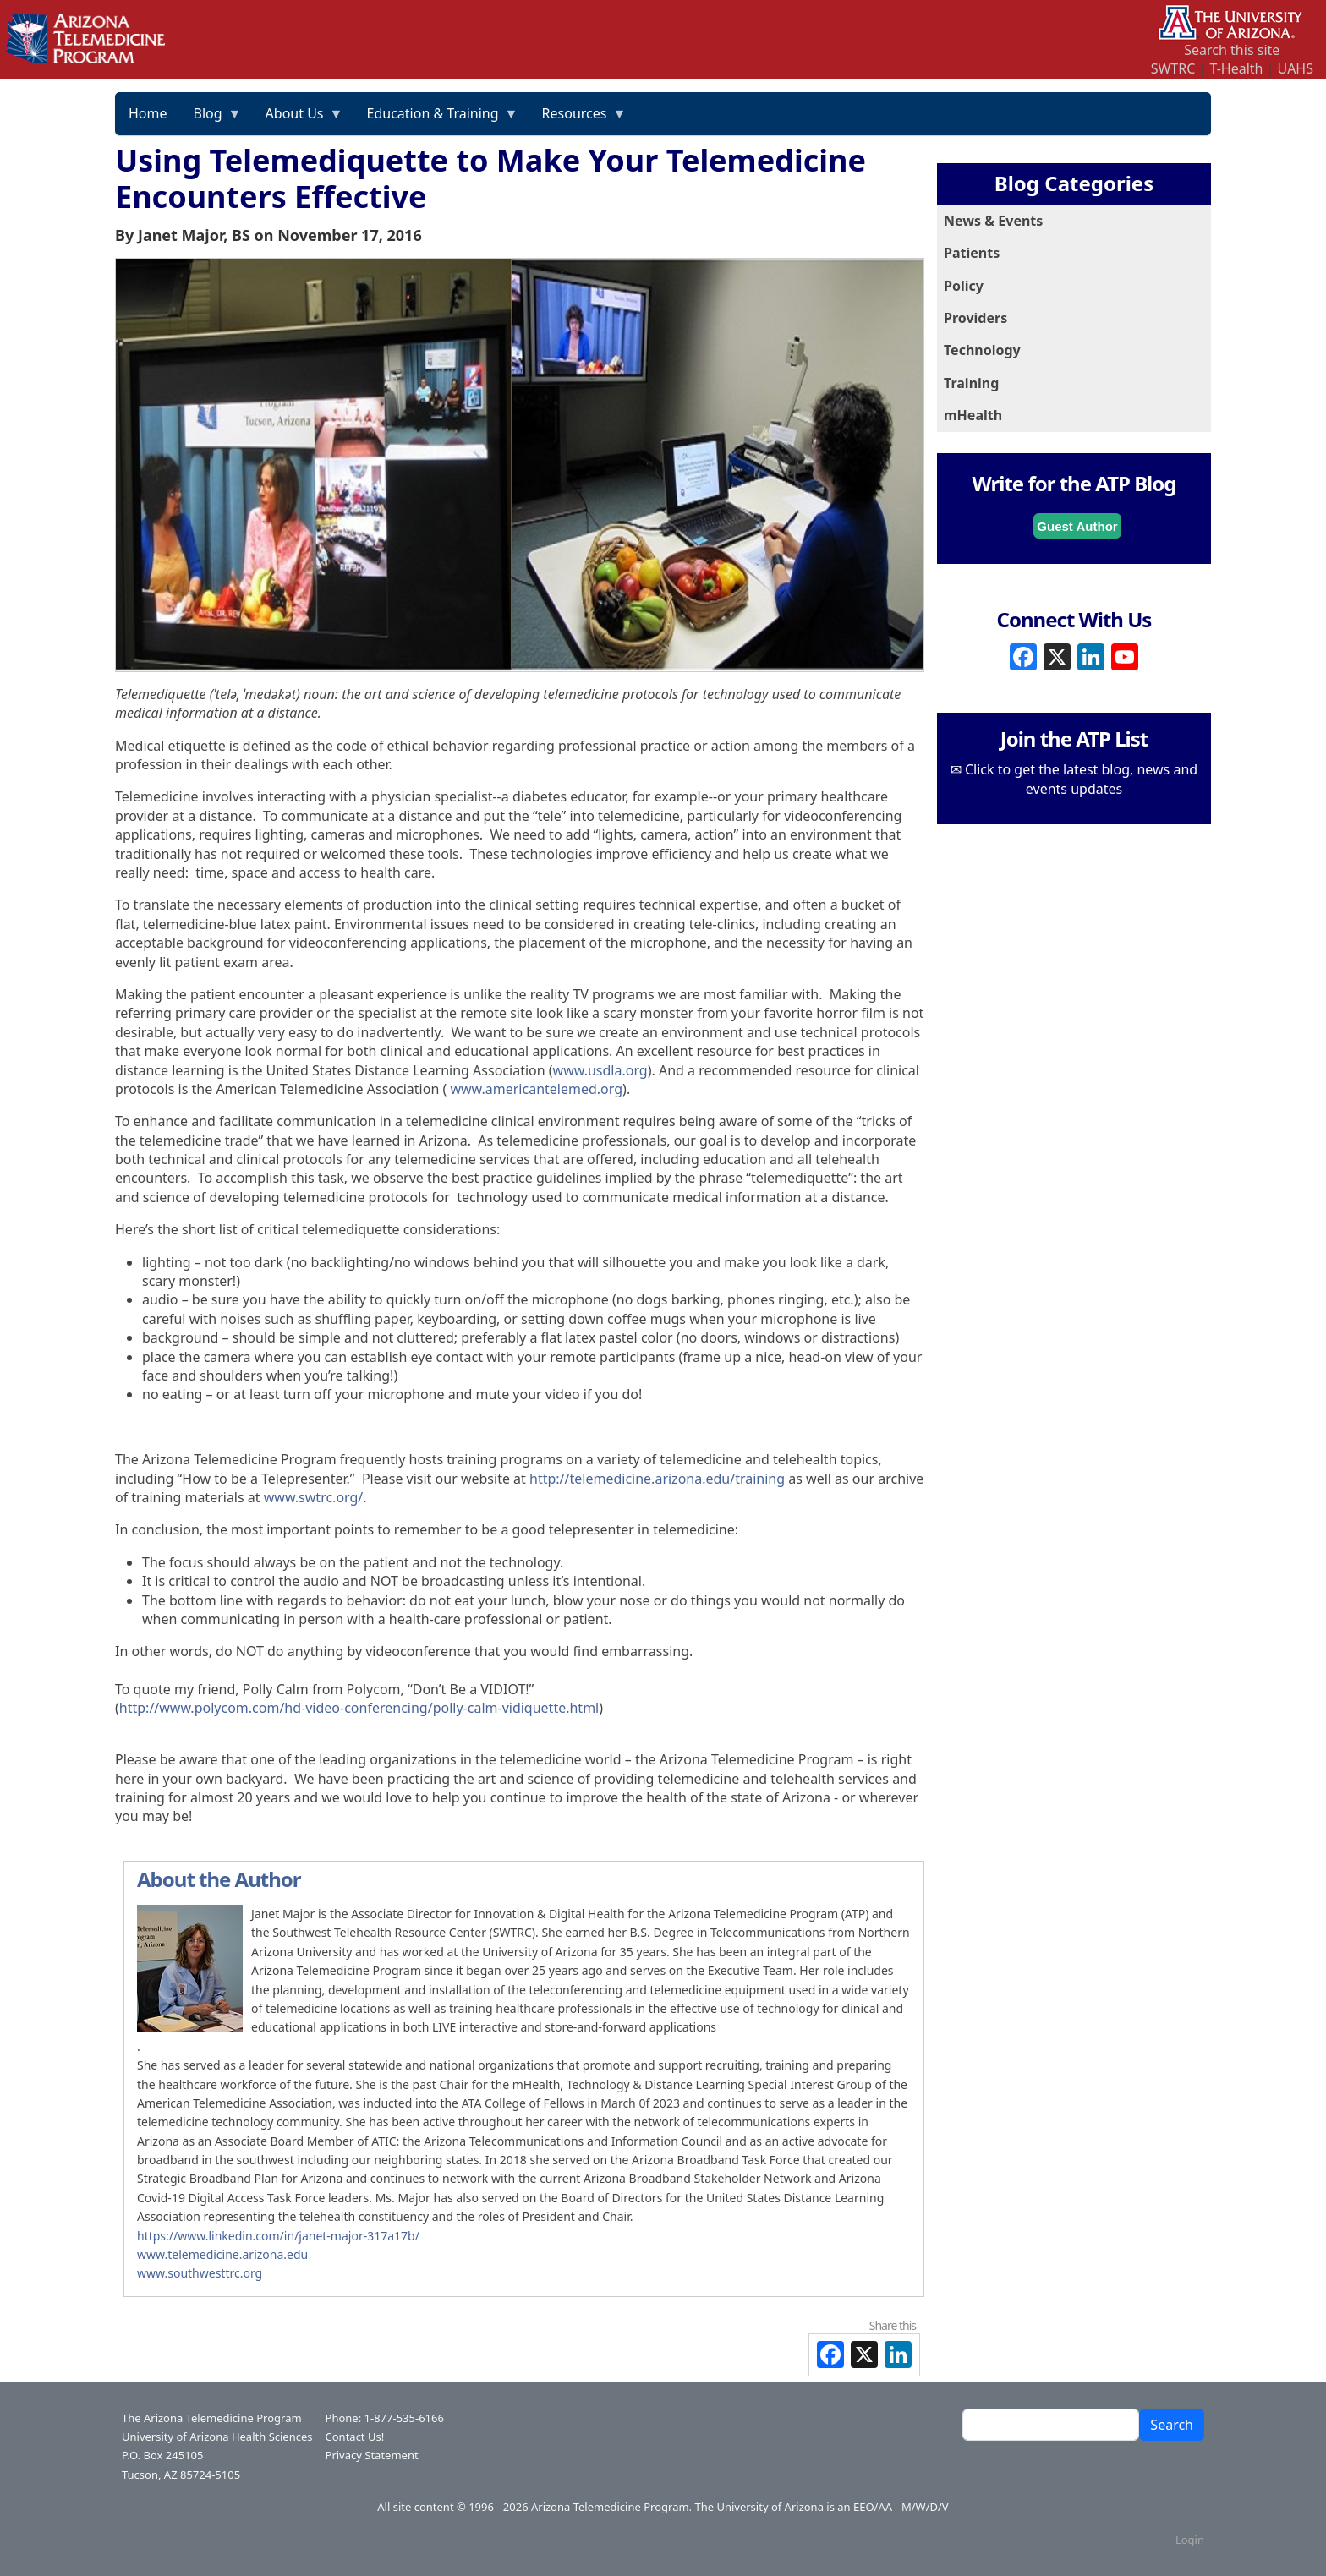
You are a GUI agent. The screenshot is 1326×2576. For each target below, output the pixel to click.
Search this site (1231, 50)
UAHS (1295, 68)
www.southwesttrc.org (199, 2273)
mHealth (973, 415)
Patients (972, 252)
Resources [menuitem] (578, 119)
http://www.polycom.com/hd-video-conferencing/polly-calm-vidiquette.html (359, 1707)
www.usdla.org (600, 1070)
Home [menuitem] (148, 113)
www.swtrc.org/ (314, 1497)
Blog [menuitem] (211, 119)
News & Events (993, 220)
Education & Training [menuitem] (436, 119)
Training (971, 383)
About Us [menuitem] (298, 119)
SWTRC (1173, 68)
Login (1189, 2539)
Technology (982, 350)
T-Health (1236, 68)
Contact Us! (355, 2436)
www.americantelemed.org (536, 1089)
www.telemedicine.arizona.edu (222, 2254)
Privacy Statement (372, 2455)
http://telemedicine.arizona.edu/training (657, 1478)
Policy (964, 285)
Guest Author (1077, 526)
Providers (975, 318)
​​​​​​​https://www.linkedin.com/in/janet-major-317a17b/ (278, 2236)
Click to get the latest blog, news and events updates (1081, 778)
